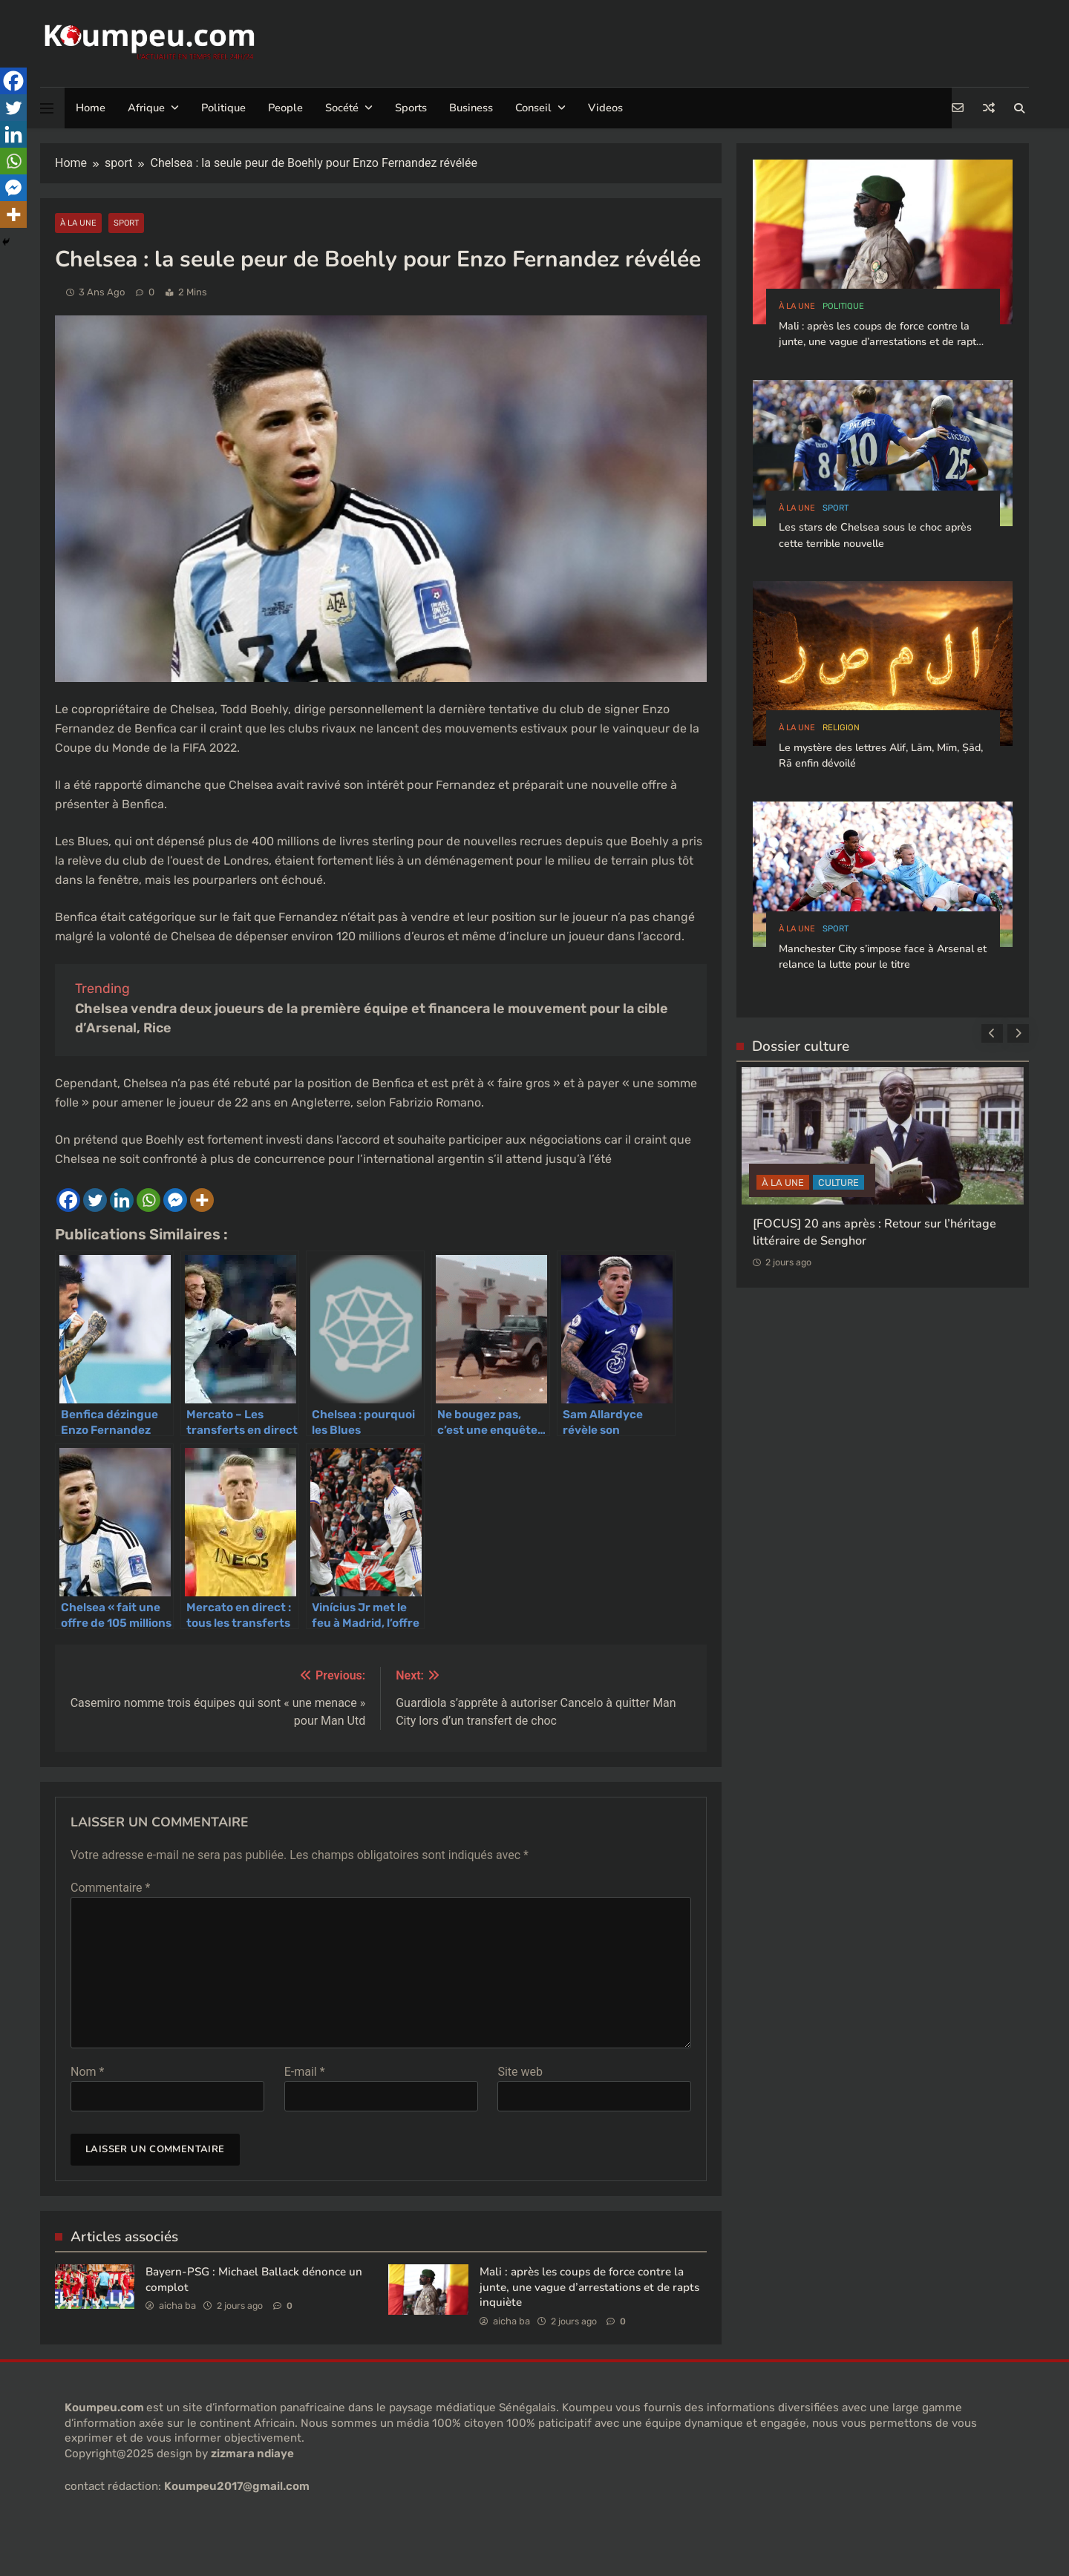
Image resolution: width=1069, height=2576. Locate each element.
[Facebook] (68, 1200)
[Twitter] (95, 1200)
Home (90, 107)
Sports (411, 107)
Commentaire (110, 1888)
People (285, 107)
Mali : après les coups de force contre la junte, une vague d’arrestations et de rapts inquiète (589, 2287)
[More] (202, 1200)
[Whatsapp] (148, 1200)
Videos (605, 107)
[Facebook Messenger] (175, 1200)
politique (843, 306)
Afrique (146, 107)
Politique (223, 107)
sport (126, 223)
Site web (520, 2072)
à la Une (78, 223)
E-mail (304, 2072)
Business (471, 107)
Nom (87, 2072)
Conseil (533, 107)
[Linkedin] (122, 1200)
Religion (841, 728)
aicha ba (177, 2305)
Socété (342, 107)
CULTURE (838, 1182)
